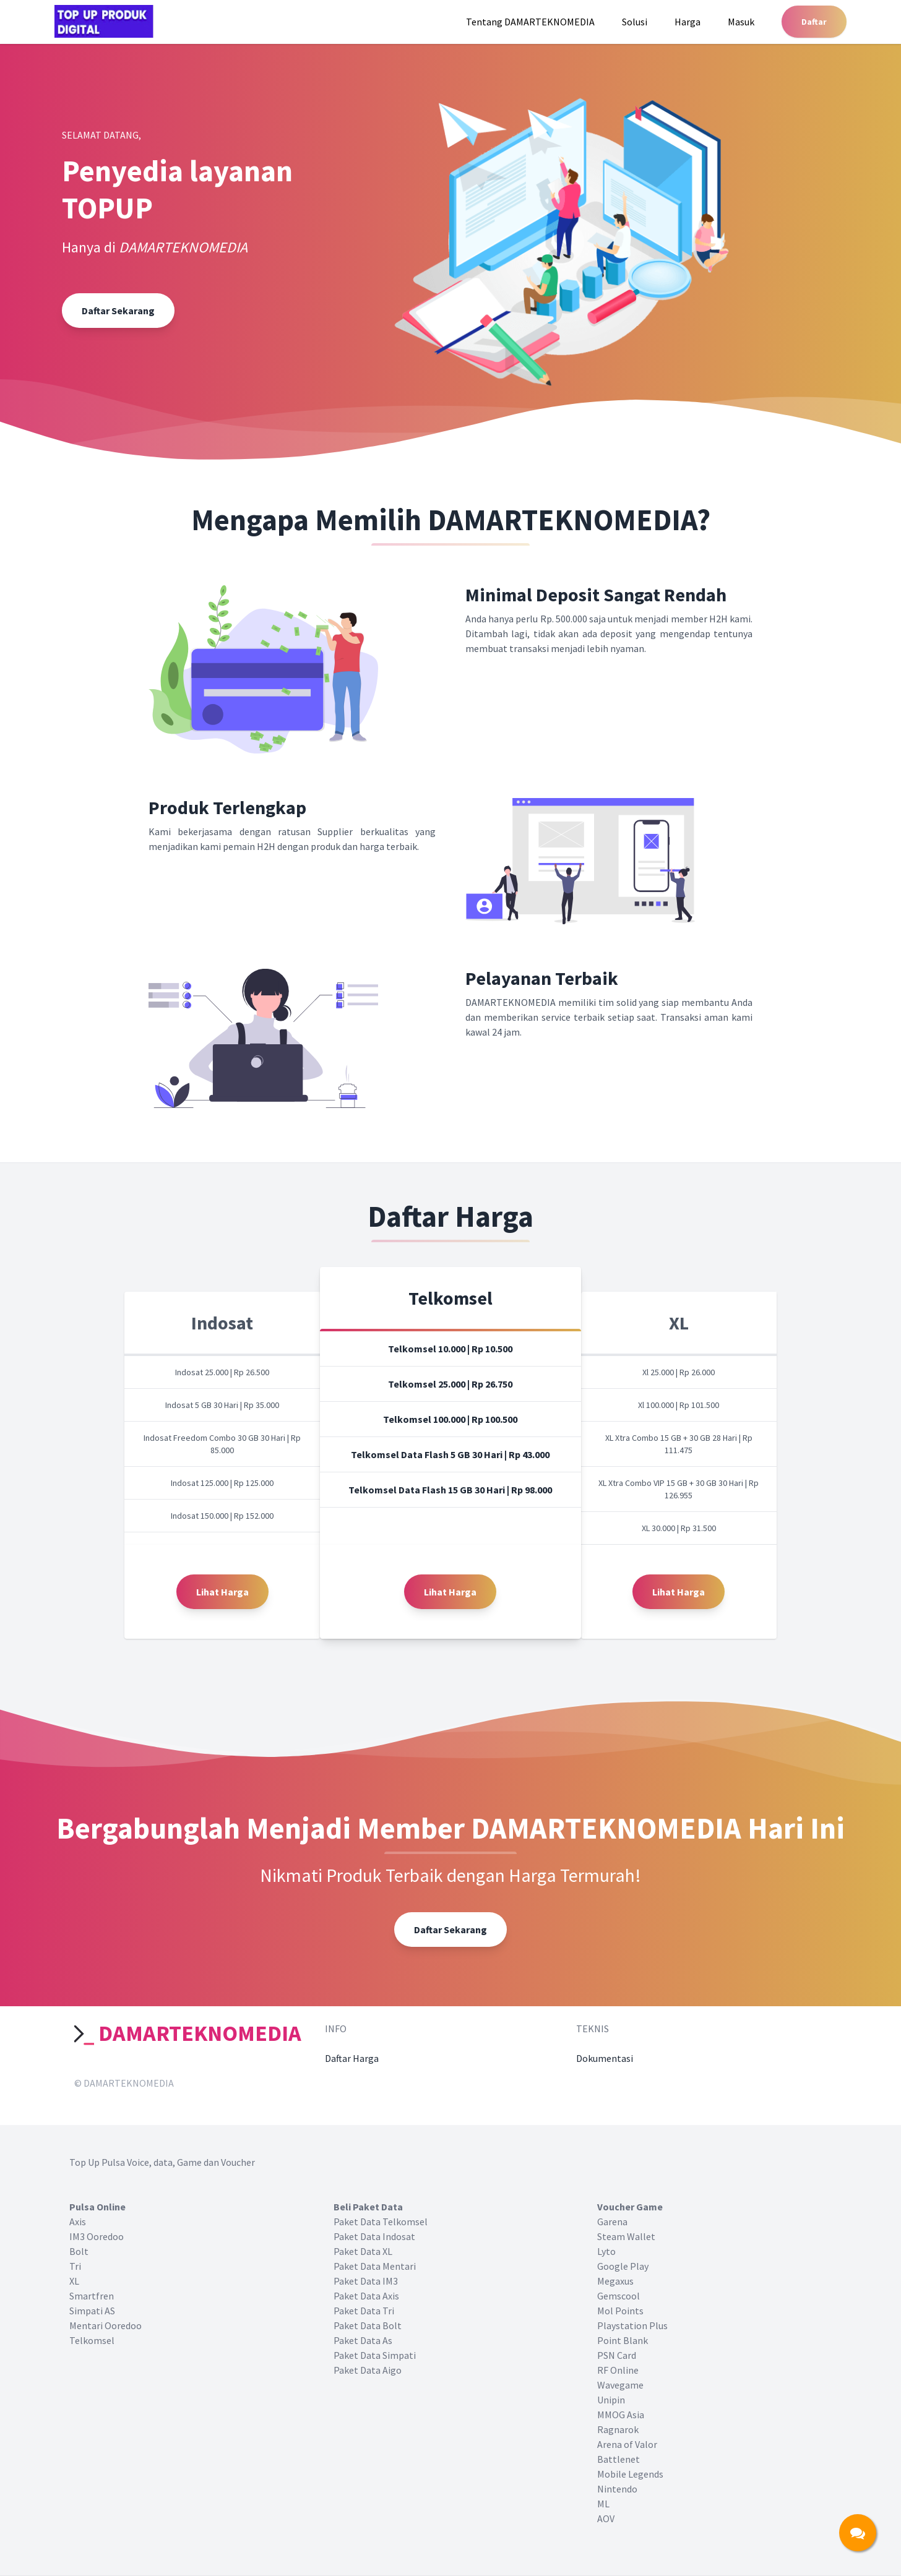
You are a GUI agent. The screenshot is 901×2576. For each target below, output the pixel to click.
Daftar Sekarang (118, 310)
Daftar (814, 21)
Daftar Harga (352, 2058)
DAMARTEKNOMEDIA (187, 2033)
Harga (688, 21)
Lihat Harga (222, 1592)
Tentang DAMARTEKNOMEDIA (530, 21)
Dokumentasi (604, 2058)
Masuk (741, 21)
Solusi (634, 21)
